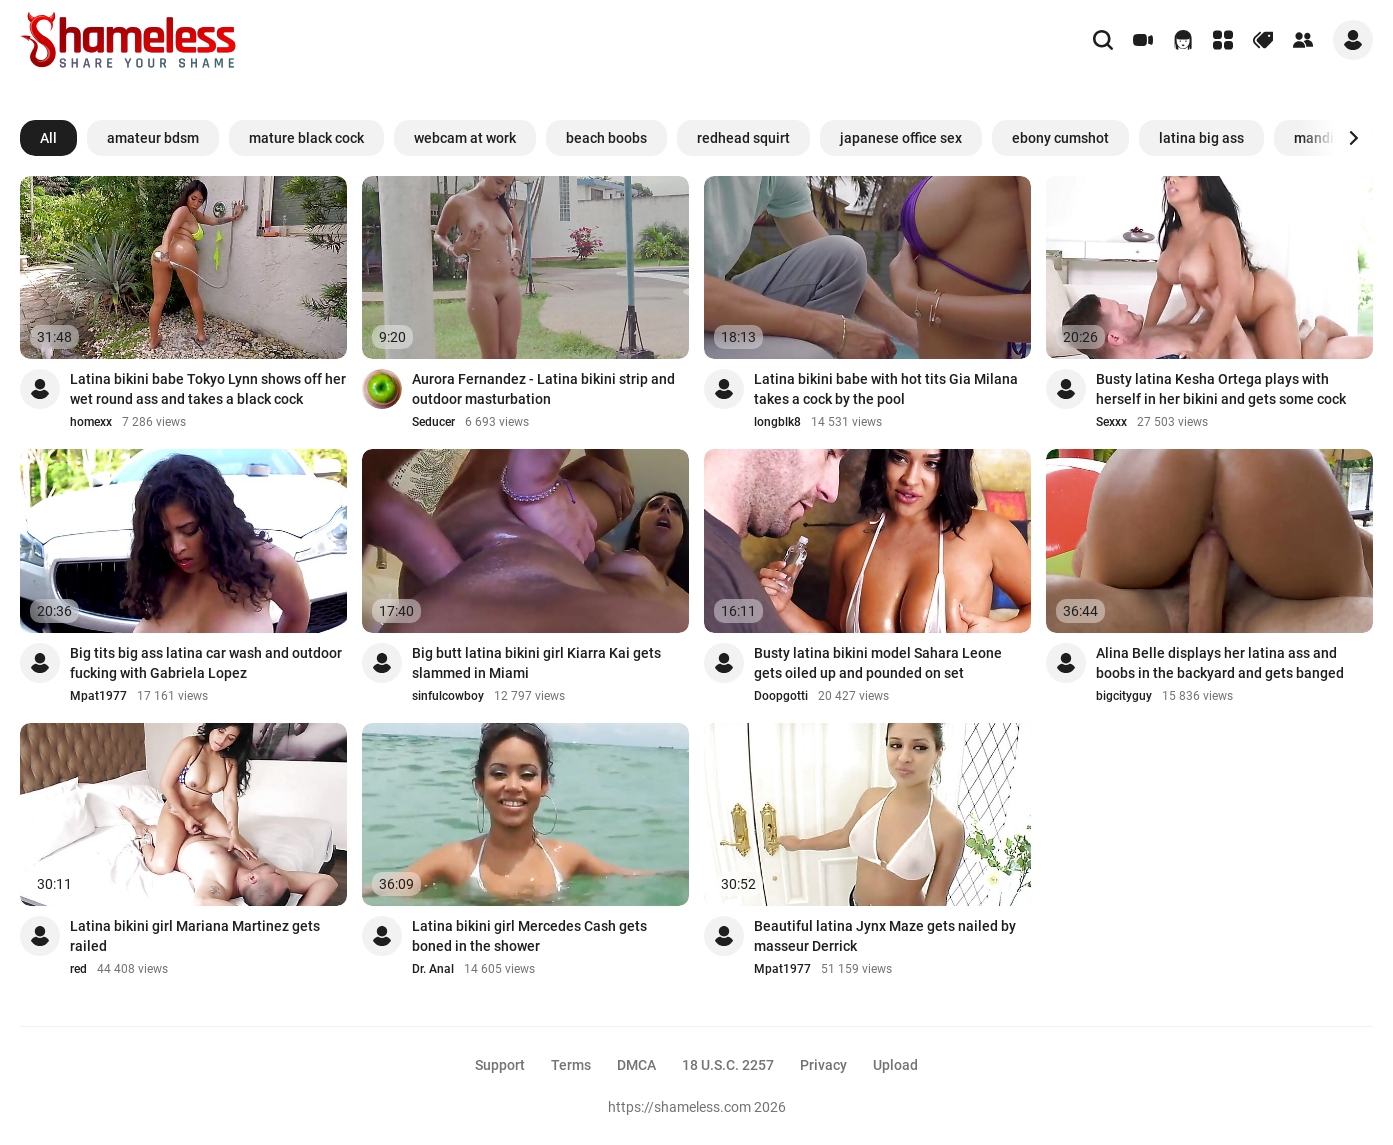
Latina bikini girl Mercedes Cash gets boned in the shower (529, 936)
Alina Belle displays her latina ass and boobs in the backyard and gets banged (1220, 663)
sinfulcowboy (448, 696)
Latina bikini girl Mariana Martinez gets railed (195, 936)
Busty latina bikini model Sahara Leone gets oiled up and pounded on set (878, 663)
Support (500, 1065)
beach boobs (606, 138)
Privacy (823, 1065)
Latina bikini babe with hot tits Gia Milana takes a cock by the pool (886, 389)
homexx (91, 422)
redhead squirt (743, 138)
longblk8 (777, 422)
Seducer (433, 422)
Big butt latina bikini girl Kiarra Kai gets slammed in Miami (536, 663)
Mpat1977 (98, 696)
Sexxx (1111, 422)
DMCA (636, 1065)
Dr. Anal (433, 969)
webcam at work (465, 138)
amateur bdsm (153, 138)
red (78, 969)
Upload (895, 1065)
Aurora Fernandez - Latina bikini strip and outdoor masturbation (543, 389)
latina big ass (1201, 138)
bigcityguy (1124, 696)
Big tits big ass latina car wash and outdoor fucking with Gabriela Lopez (206, 663)
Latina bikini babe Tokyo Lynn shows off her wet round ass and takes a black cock (208, 389)
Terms (571, 1065)
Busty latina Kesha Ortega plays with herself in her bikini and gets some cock (1221, 389)
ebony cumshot (1060, 138)
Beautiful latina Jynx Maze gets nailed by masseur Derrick (885, 936)
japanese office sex (901, 138)
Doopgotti (781, 696)
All (48, 138)
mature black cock (306, 138)
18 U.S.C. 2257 (728, 1065)
